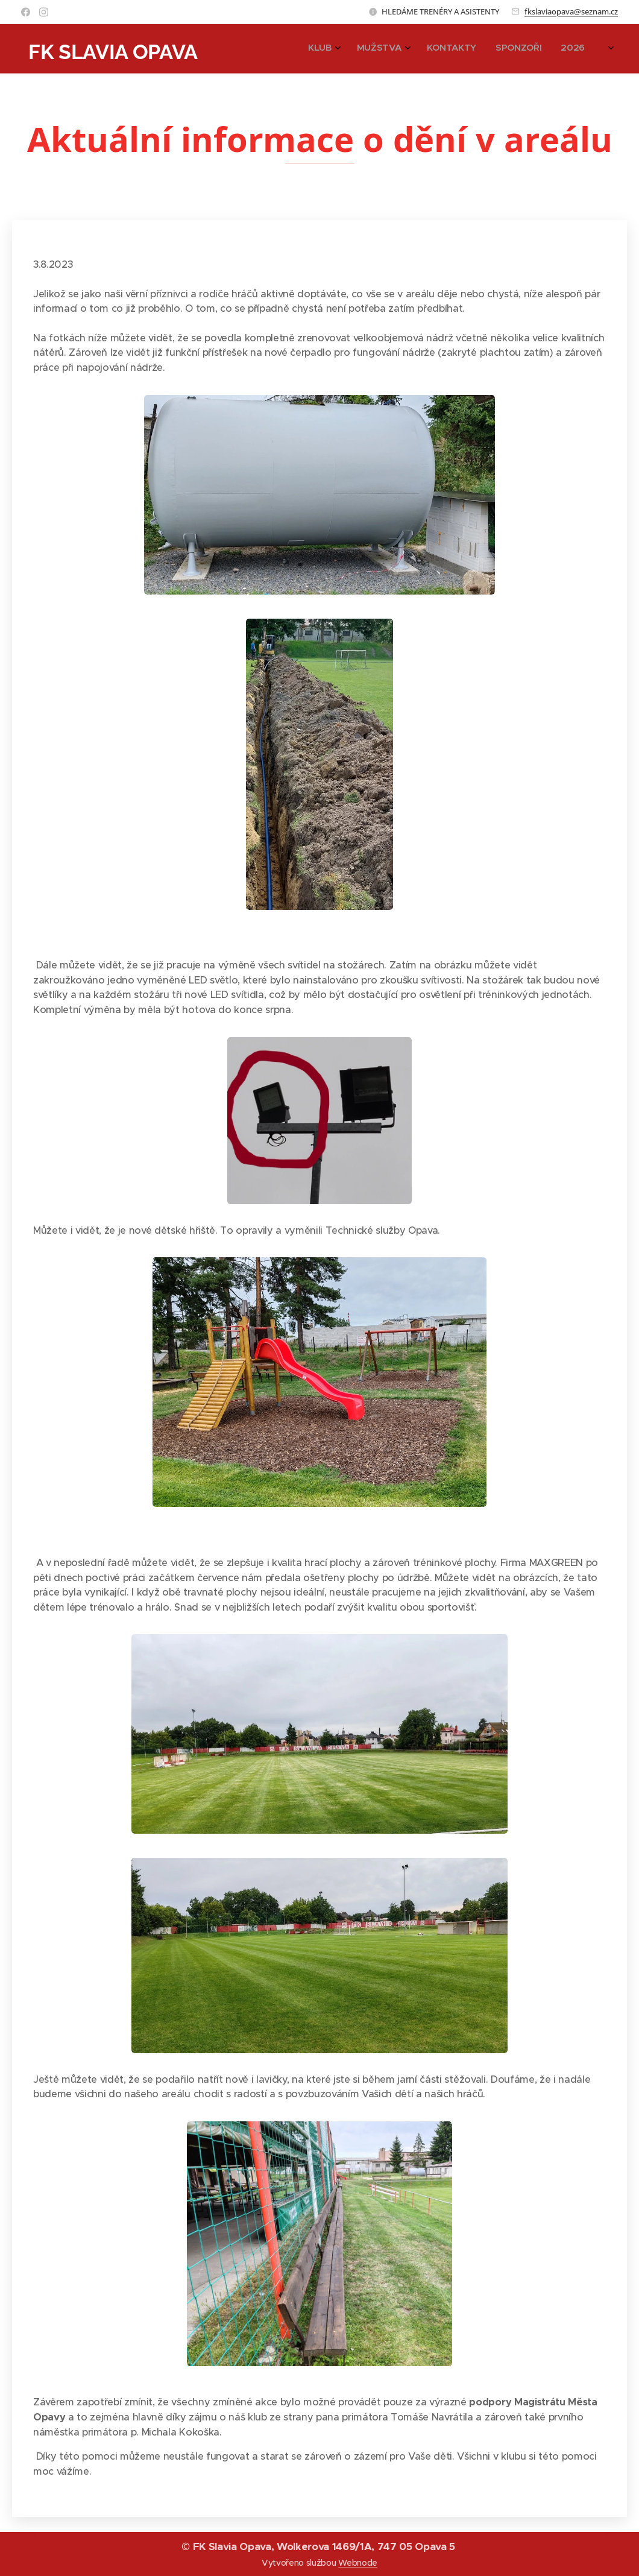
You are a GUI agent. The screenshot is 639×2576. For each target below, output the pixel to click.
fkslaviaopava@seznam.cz (571, 11)
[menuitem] (515, 49)
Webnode (357, 2562)
